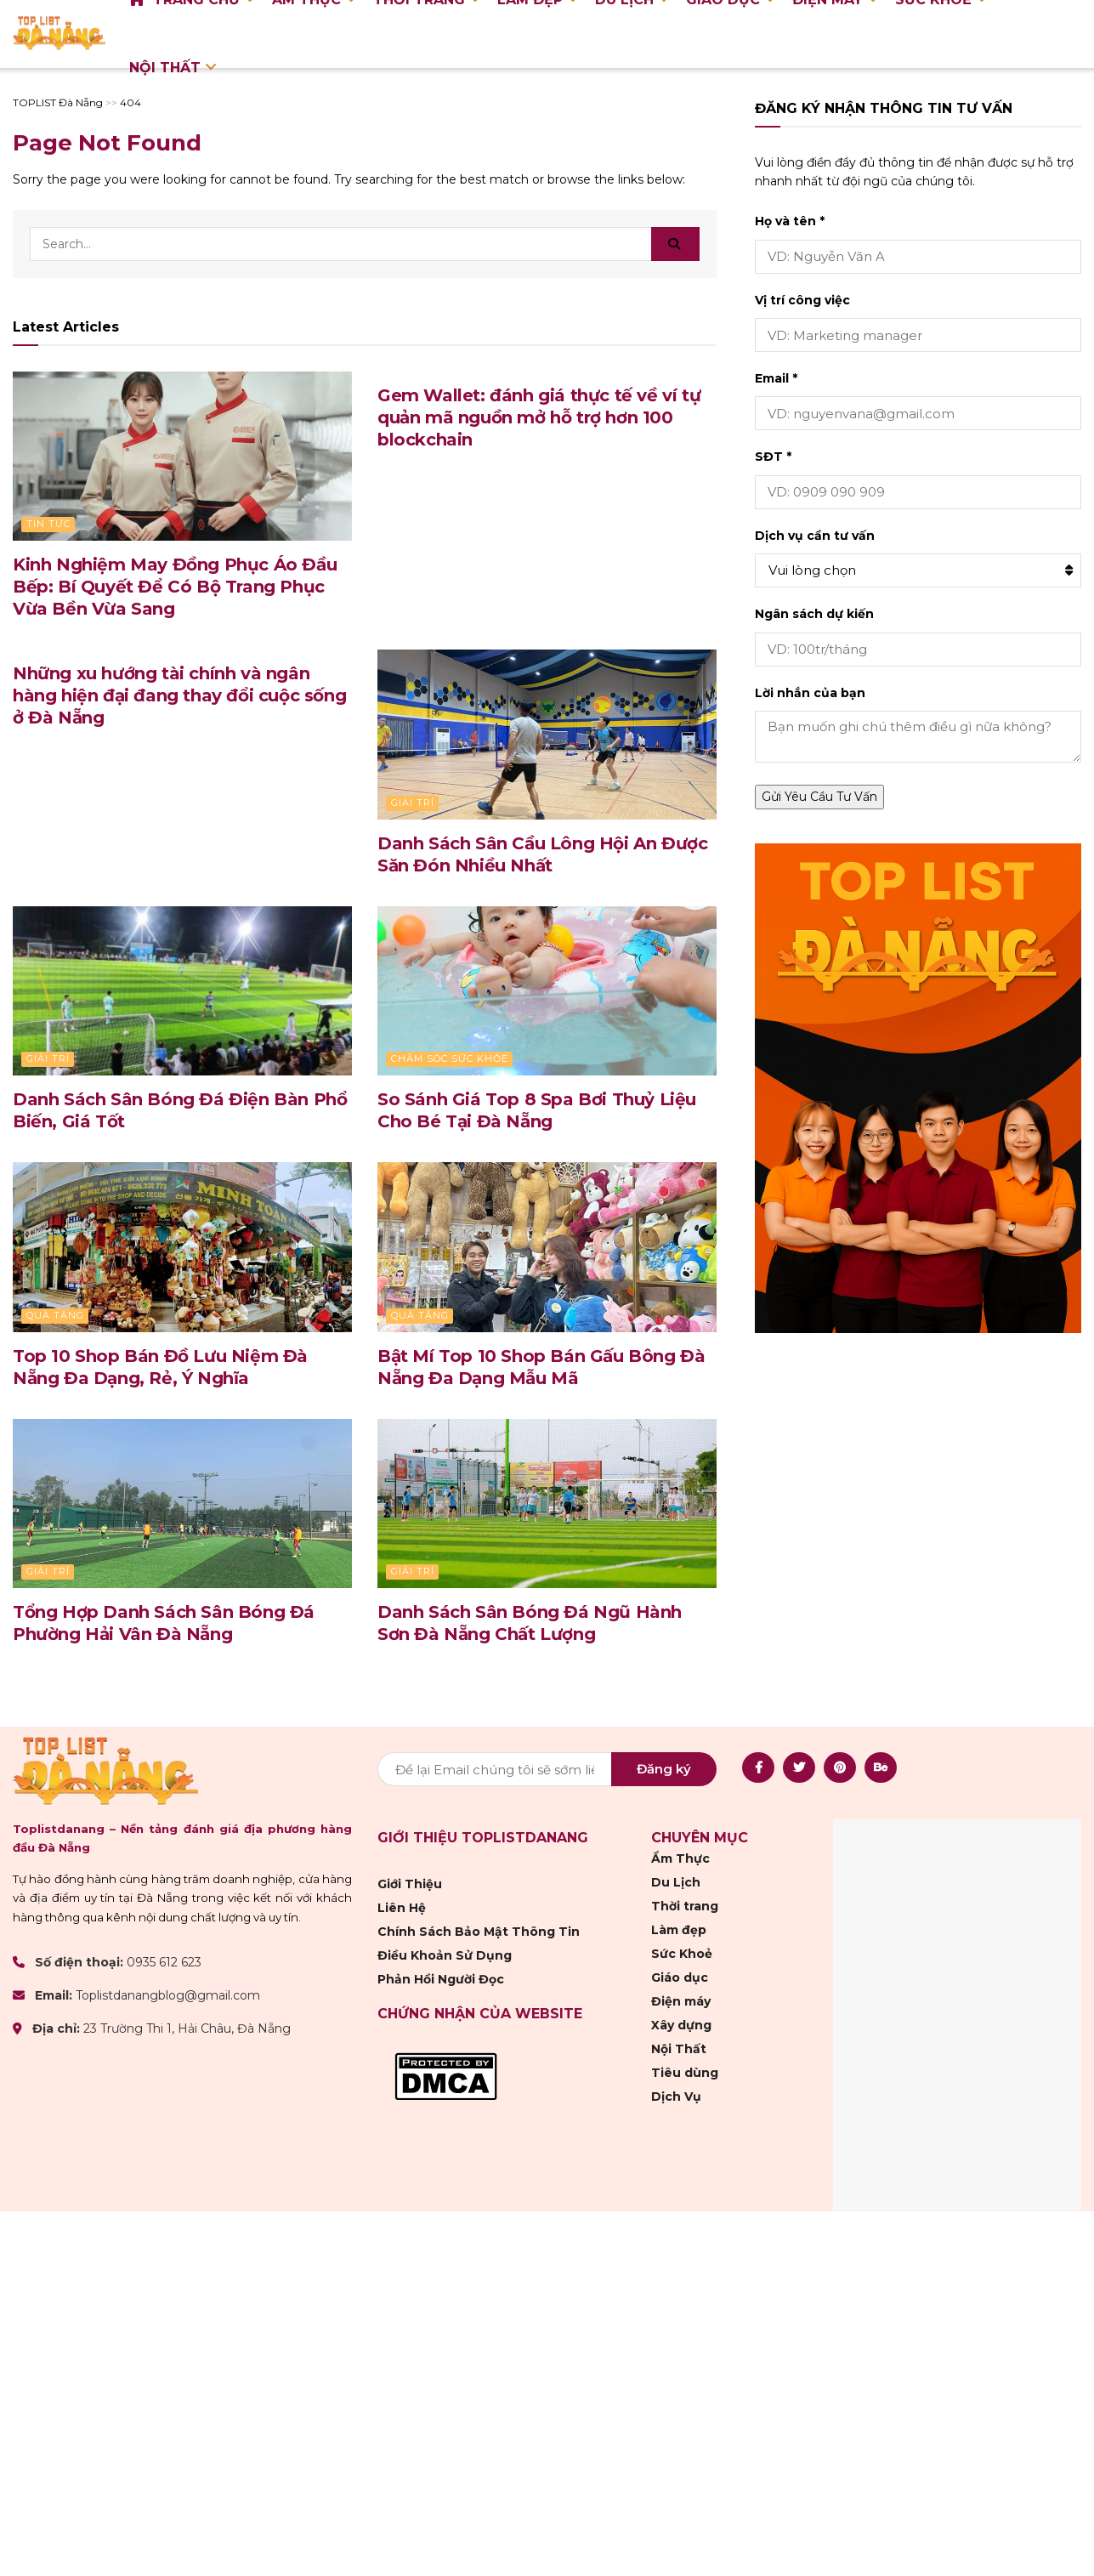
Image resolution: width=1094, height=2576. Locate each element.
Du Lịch (675, 1882)
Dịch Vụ (676, 2096)
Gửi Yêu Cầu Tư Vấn (819, 796)
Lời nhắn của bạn (810, 693)
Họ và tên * (790, 221)
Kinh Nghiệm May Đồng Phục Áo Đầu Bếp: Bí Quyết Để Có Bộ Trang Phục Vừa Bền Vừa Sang (175, 586)
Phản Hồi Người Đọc (440, 1979)
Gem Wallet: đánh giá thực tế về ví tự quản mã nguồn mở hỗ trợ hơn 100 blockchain (538, 417)
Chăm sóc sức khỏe (449, 1058)
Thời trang (684, 1906)
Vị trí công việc (802, 300)
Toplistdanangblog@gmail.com (168, 1995)
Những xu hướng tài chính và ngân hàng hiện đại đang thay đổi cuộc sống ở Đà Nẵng (179, 695)
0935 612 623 (164, 1962)
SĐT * (773, 456)
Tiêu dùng (684, 2072)
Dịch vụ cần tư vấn (815, 535)
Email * (776, 378)
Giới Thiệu (409, 1884)
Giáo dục (679, 1977)
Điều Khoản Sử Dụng (444, 1955)
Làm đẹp (678, 1930)
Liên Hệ (401, 1907)
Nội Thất (165, 68)
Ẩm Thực (680, 1858)
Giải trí (412, 803)
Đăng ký (664, 1769)
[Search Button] (675, 244)
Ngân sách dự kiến (814, 613)
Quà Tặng (55, 1315)
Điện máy (681, 2001)
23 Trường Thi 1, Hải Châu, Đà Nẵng (187, 2029)
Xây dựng (681, 2025)
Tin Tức (48, 524)
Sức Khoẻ (681, 1953)
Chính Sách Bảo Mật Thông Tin (478, 1931)
